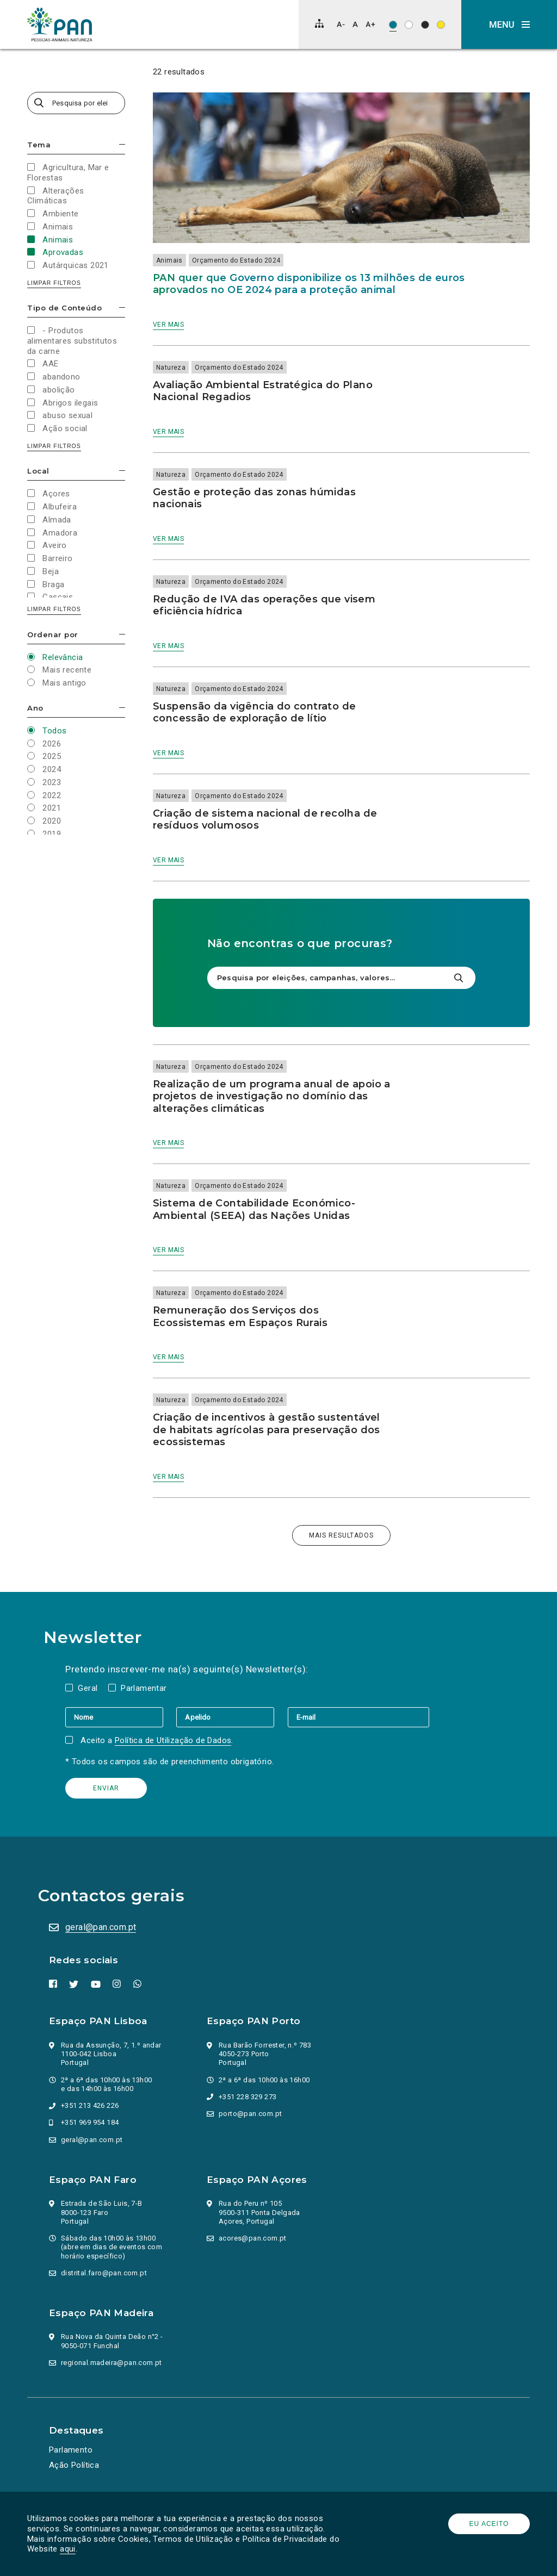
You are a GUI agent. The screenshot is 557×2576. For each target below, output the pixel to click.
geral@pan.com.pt (100, 1927)
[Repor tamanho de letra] (354, 24)
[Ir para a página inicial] (59, 24)
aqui (68, 2549)
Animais (169, 260)
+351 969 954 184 (90, 2122)
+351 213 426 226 (90, 2105)
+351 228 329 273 (247, 2097)
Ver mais (168, 324)
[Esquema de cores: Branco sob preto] (425, 25)
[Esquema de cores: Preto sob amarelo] (441, 25)
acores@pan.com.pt (253, 2238)
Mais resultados (341, 1535)
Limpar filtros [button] (54, 282)
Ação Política (74, 2465)
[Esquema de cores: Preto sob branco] (409, 25)
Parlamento (70, 2450)
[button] (509, 24)
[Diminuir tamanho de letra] (341, 24)
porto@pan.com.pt (250, 2114)
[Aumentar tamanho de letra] (370, 24)
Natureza (170, 367)
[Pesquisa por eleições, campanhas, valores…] (76, 103)
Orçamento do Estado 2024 (236, 260)
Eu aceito (489, 2524)
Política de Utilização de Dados (173, 1740)
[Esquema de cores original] (393, 25)
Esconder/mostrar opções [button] (122, 144)
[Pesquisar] (458, 978)
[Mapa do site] (319, 23)
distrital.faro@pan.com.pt (104, 2273)
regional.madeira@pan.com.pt (111, 2363)
